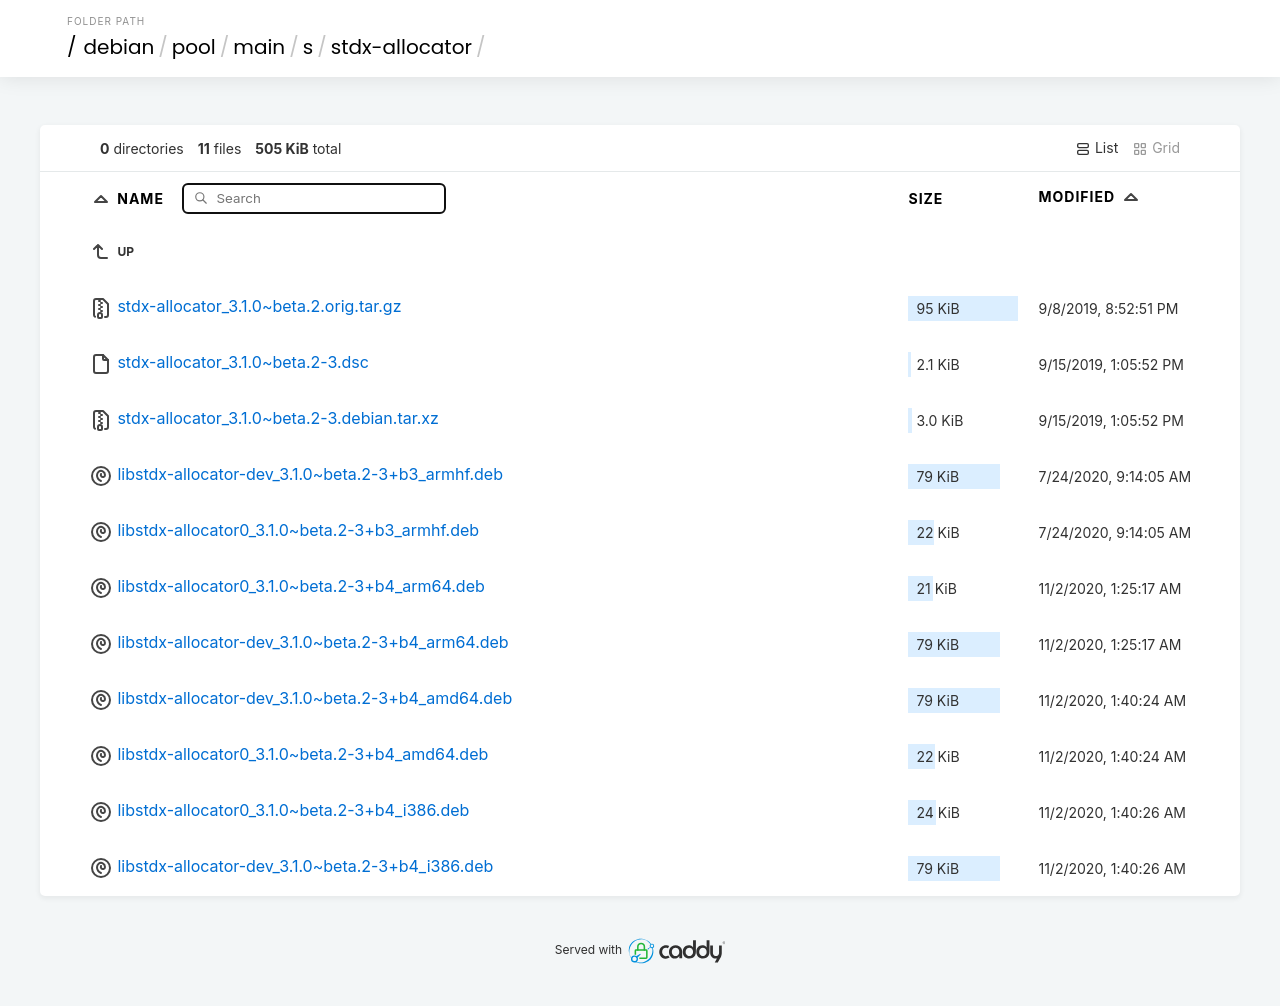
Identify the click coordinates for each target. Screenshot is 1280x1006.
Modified (1090, 196)
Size (925, 198)
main (259, 47)
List (1096, 148)
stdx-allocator (401, 47)
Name (142, 197)
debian (119, 47)
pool (194, 47)
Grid (1156, 148)
